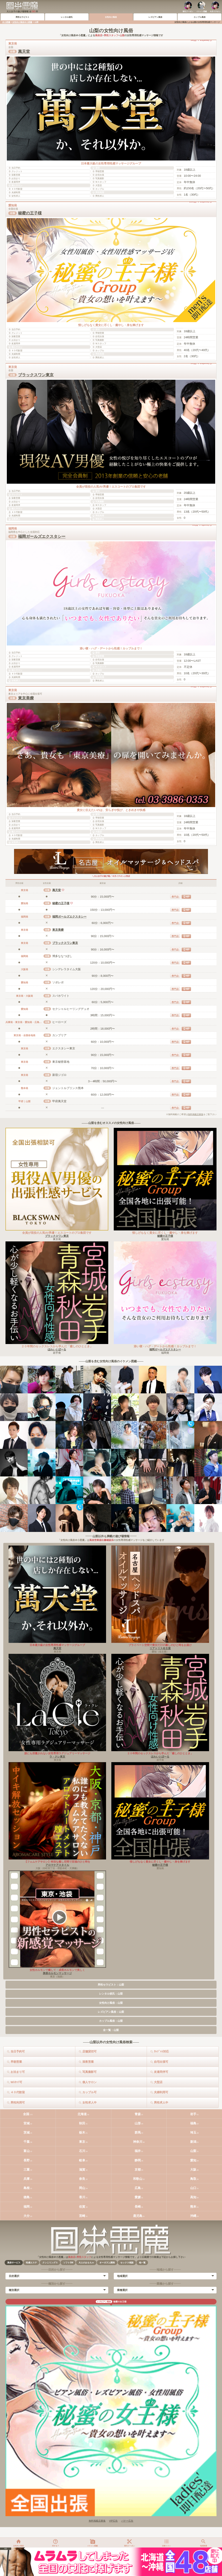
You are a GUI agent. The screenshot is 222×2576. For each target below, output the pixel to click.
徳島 (26, 2197)
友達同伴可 (161, 2071)
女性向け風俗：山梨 (111, 2002)
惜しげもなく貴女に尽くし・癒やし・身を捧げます (165, 1232)
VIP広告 (113, 2520)
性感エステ (31, 2262)
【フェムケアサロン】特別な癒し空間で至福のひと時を (57, 1861)
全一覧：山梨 (111, 2030)
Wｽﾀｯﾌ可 (16, 2082)
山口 (193, 2188)
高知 (193, 2197)
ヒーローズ (59, 1022)
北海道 (82, 2114)
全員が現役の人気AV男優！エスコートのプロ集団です (57, 1232)
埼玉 (193, 2132)
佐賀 (82, 2206)
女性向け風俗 (111, 17)
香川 (82, 2197)
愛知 (193, 2160)
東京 (82, 2141)
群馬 (138, 2132)
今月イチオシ (215, 11)
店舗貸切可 (89, 2051)
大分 (26, 2216)
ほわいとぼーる (57, 1349)
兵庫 (26, 2178)
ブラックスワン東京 (36, 375)
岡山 (82, 2188)
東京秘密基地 (60, 1061)
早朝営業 (16, 2061)
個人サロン (89, 2082)
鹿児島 (137, 2216)
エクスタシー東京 (63, 1048)
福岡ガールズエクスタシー (41, 536)
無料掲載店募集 (195, 1114)
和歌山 (137, 2178)
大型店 (158, 2082)
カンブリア (59, 1035)
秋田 (82, 2123)
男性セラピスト (22, 17)
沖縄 (193, 2216)
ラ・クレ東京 (57, 1756)
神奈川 (137, 2141)
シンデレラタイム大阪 (66, 969)
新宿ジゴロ (59, 1075)
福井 (138, 2151)
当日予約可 (18, 2051)
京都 (138, 2169)
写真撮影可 (89, 2071)
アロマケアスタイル (57, 1864)
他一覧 (142, 2262)
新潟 (193, 2141)
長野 (26, 2160)
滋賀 (82, 2169)
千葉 (26, 2141)
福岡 (26, 2206)
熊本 (193, 2206)
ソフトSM (68, 2262)
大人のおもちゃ (86, 2262)
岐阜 (82, 2160)
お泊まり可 (18, 2071)
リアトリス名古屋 (160, 1648)
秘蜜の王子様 (30, 213)
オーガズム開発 (107, 2262)
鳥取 (193, 2178)
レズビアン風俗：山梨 (111, 2011)
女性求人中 (89, 2102)
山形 (138, 2123)
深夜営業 (88, 2061)
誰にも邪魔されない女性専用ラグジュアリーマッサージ (57, 1753)
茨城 (26, 2132)
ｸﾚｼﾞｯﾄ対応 (161, 2051)
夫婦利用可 (161, 2092)
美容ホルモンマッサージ (57, 1973)
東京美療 (26, 698)
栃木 (82, 2132)
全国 (26, 2114)
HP (188, 896)
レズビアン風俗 (155, 17)
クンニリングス (50, 2262)
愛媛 (138, 2197)
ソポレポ (58, 982)
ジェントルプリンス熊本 (68, 1088)
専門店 (175, 896)
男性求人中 (161, 2102)
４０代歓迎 (18, 2092)
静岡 (138, 2160)
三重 (26, 2169)
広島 (138, 2188)
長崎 (138, 2206)
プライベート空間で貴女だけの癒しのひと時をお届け (160, 1645)
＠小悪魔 (6, 22)
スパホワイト (60, 995)
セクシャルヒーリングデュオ (70, 1009)
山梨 (193, 2151)
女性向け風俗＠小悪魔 (22, 22)
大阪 (193, 2169)
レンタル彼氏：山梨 (111, 1993)
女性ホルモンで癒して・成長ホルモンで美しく (57, 1970)
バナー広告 (127, 2520)
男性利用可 (18, 2102)
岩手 (193, 2114)
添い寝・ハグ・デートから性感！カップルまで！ (165, 1346)
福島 (193, 2123)
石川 (82, 2151)
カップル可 (89, 2092)
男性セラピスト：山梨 (111, 1984)
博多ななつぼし (62, 956)
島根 (26, 2188)
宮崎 (82, 2216)
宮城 (26, 2123)
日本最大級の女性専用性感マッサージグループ (57, 1645)
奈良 (82, 2178)
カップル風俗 (200, 17)
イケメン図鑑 (201, 11)
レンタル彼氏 (67, 17)
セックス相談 (127, 2262)
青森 (138, 2114)
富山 (26, 2151)
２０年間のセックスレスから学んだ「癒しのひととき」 (57, 1346)
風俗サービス (13, 2262)
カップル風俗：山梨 (111, 2020)
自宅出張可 (161, 2061)
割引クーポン (188, 11)
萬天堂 (24, 51)
